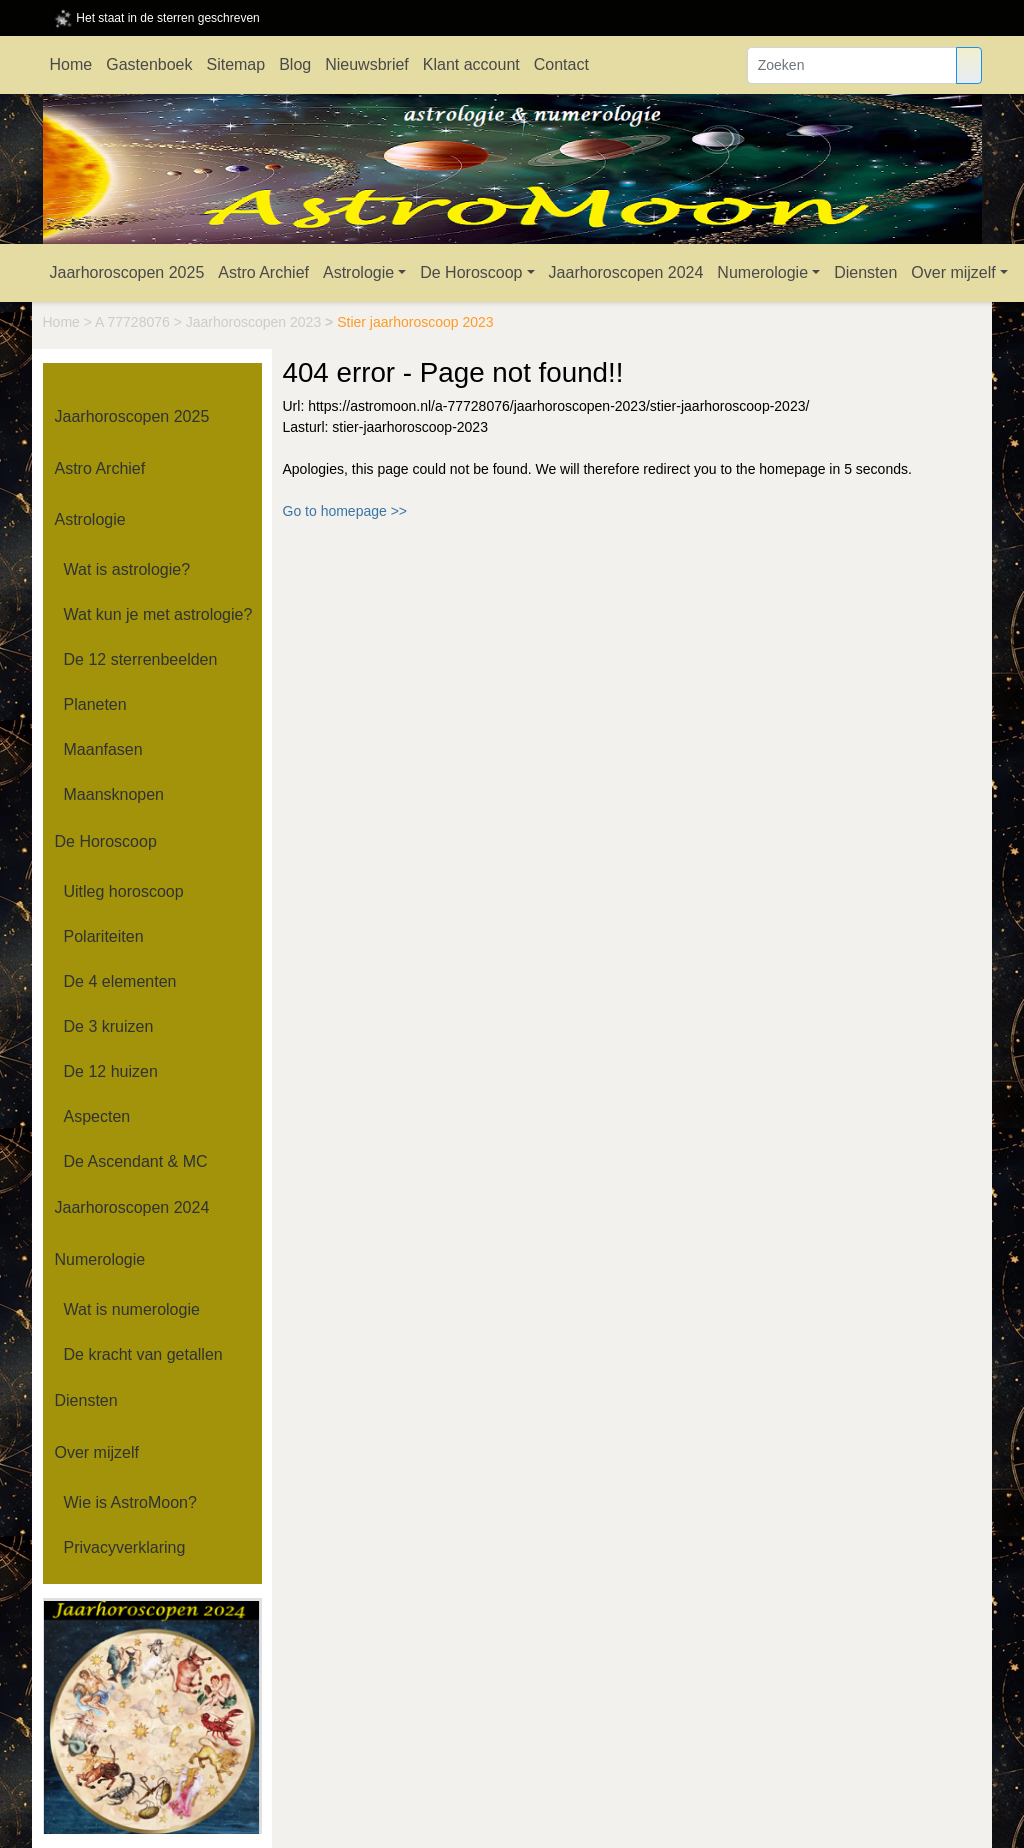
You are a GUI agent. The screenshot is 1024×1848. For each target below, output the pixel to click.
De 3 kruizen (109, 1026)
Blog (295, 64)
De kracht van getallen (143, 1354)
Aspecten (97, 1116)
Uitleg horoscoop (124, 891)
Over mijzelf (953, 272)
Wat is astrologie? (127, 569)
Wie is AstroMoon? (130, 1502)
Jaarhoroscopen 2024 (626, 272)
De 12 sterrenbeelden (141, 659)
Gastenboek (149, 64)
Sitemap (235, 64)
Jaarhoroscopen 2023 (255, 322)
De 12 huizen (111, 1071)
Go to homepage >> (345, 511)
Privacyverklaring (125, 1547)
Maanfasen (103, 749)
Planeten (95, 704)
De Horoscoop (471, 272)
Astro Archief (263, 272)
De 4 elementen (120, 981)
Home (71, 64)
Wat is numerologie (132, 1309)
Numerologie (762, 272)
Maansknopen (114, 794)
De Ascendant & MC (136, 1161)
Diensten (865, 272)
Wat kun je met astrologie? (158, 614)
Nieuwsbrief (367, 64)
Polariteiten (104, 936)
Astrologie (358, 272)
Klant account (471, 64)
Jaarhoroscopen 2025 (127, 272)
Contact (561, 64)
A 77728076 (134, 322)
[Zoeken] (852, 65)
